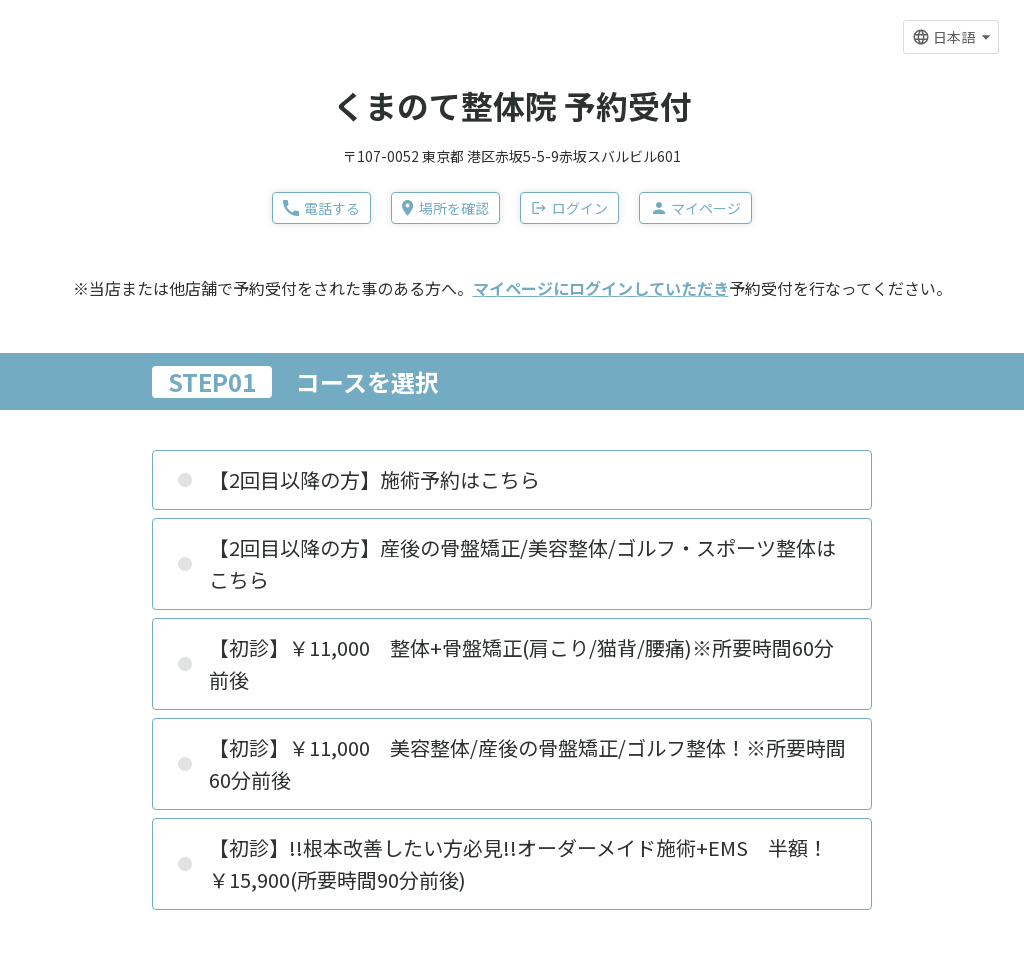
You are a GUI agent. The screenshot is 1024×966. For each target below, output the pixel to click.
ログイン (569, 208)
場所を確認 (445, 208)
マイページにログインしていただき (601, 288)
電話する (321, 208)
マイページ (695, 208)
